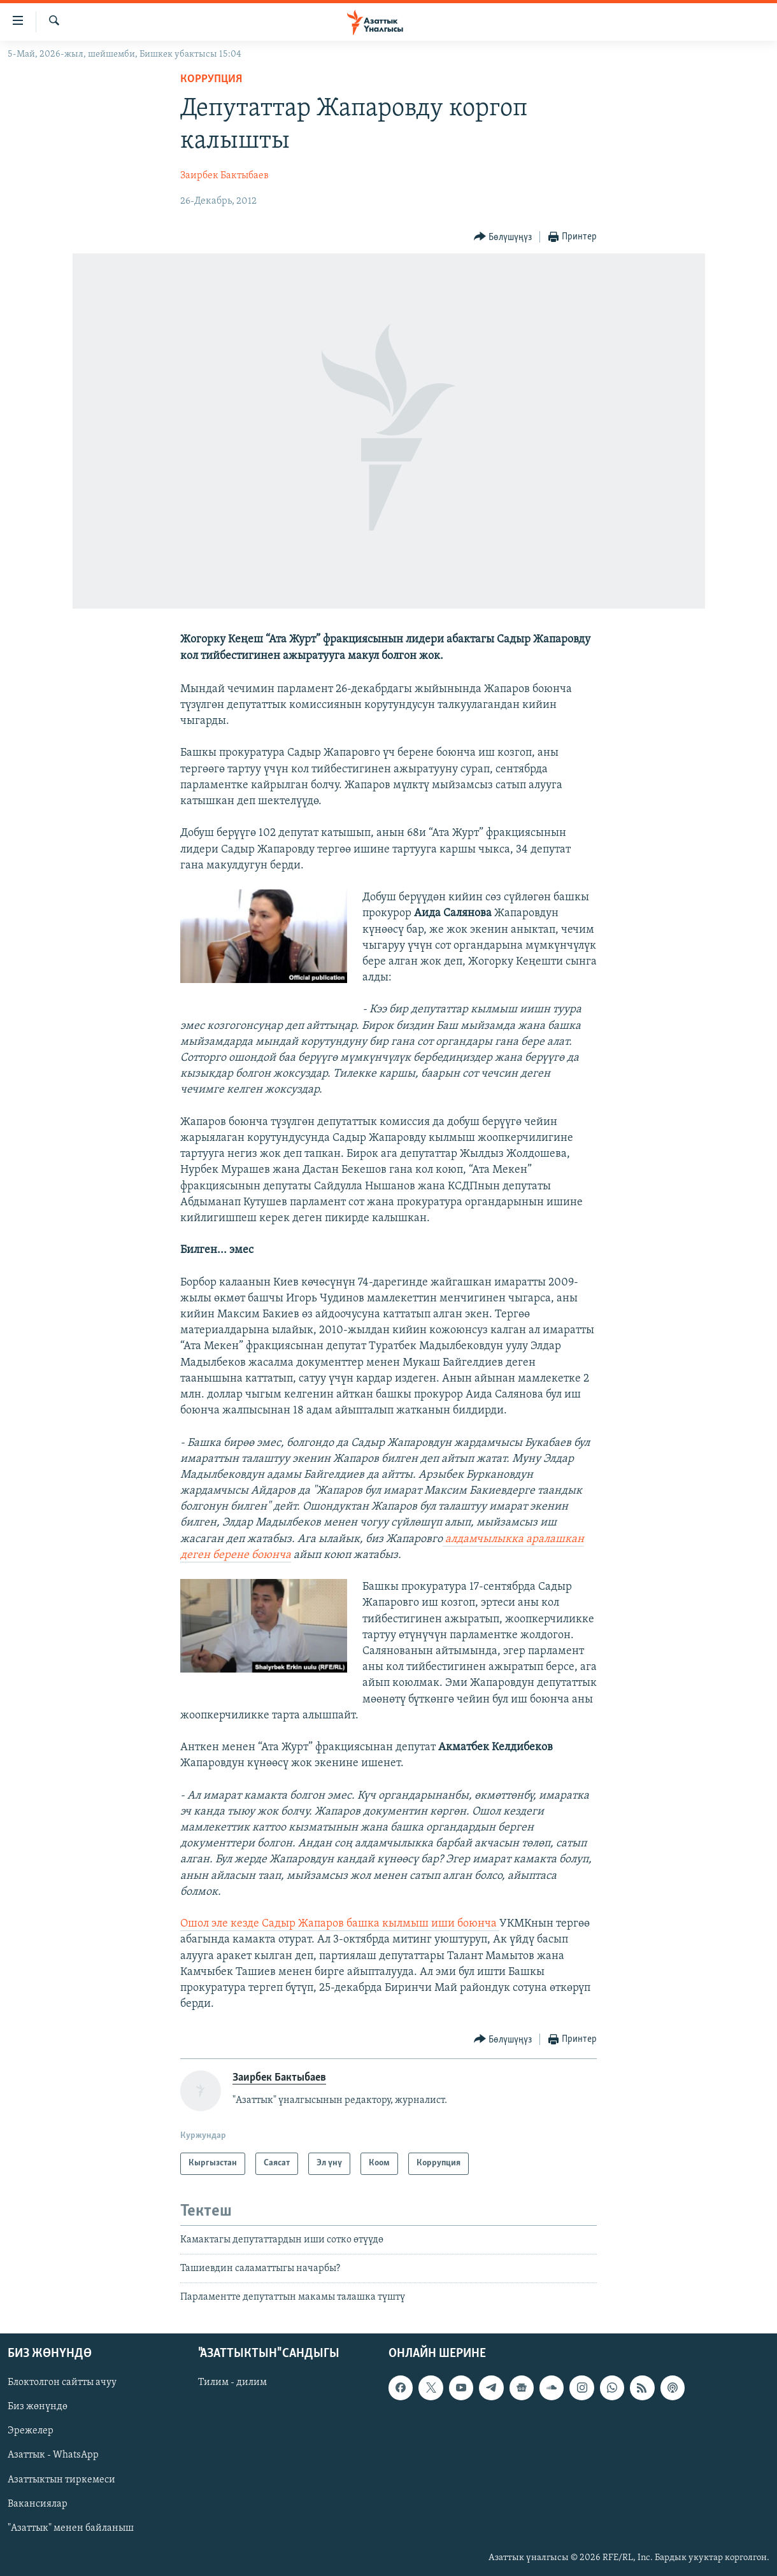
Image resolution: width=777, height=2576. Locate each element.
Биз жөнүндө (38, 2407)
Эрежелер (30, 2431)
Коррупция (211, 79)
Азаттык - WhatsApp (53, 2455)
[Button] (503, 237)
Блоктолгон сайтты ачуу (62, 2382)
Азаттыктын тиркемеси (61, 2479)
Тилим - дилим (232, 2382)
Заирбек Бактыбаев (224, 176)
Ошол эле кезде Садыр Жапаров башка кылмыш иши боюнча (339, 1924)
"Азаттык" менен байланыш (71, 2528)
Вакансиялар (38, 2503)
